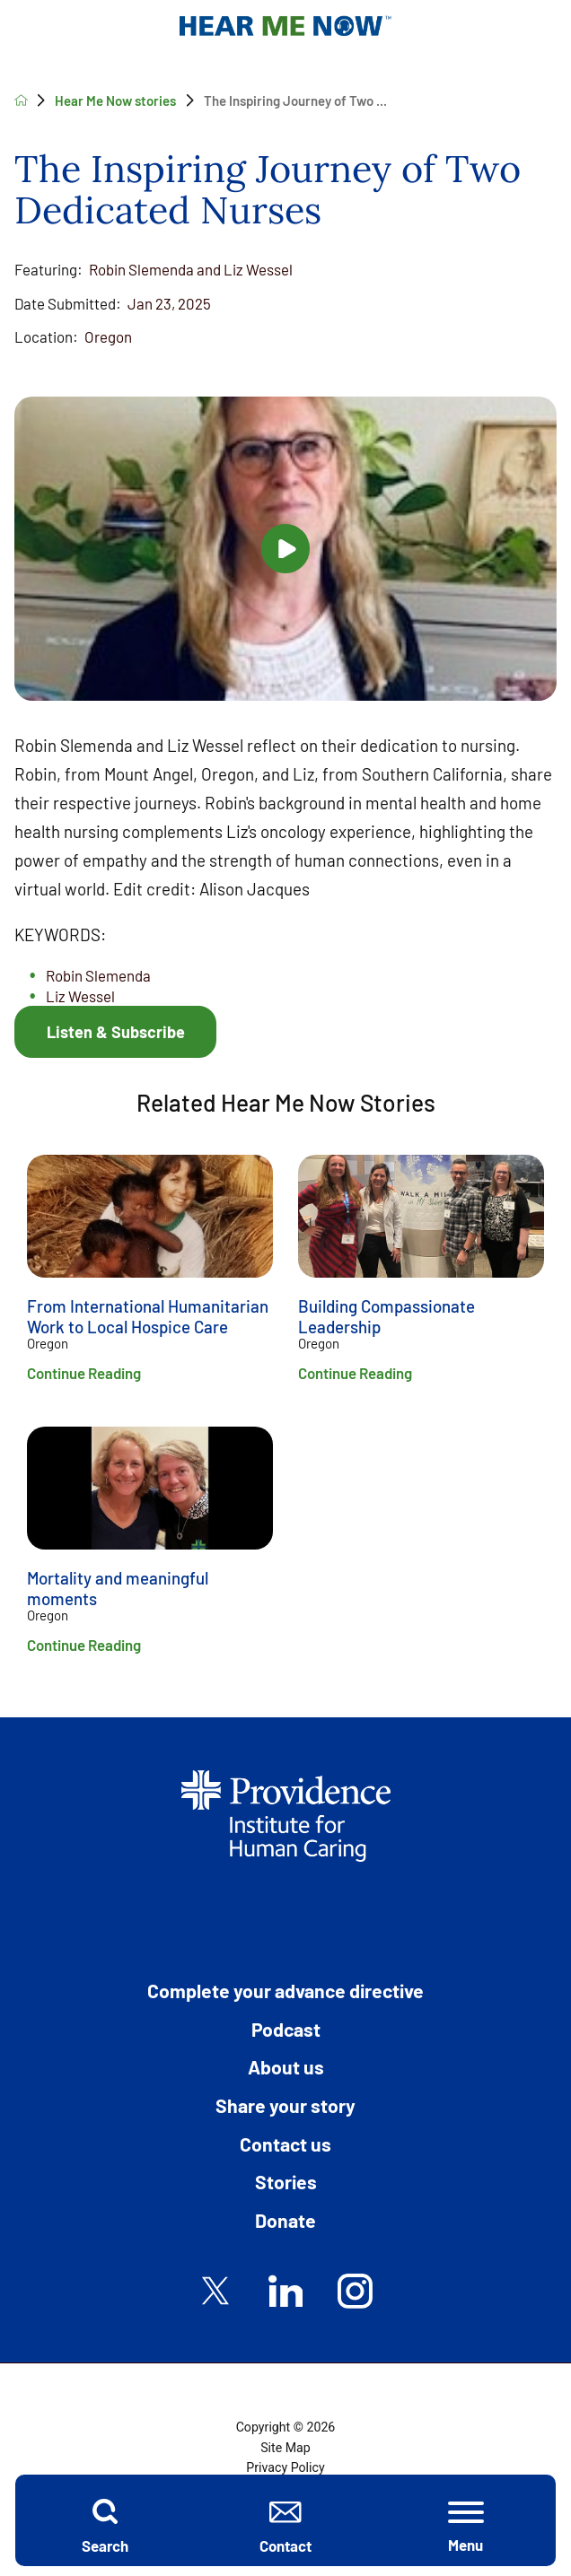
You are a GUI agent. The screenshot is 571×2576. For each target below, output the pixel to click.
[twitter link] (215, 2291)
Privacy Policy (285, 2467)
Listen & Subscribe (116, 1032)
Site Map (285, 2448)
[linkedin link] (285, 2291)
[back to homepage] (21, 100)
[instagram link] (355, 2291)
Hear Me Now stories (115, 100)
